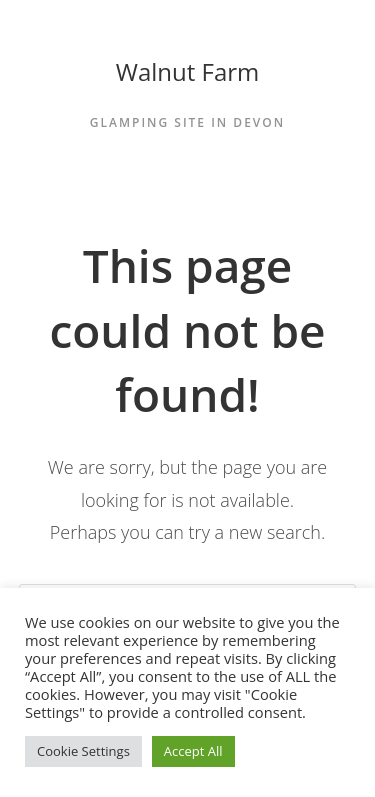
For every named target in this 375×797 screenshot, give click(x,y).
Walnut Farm (188, 71)
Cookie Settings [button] (83, 751)
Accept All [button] (193, 751)
